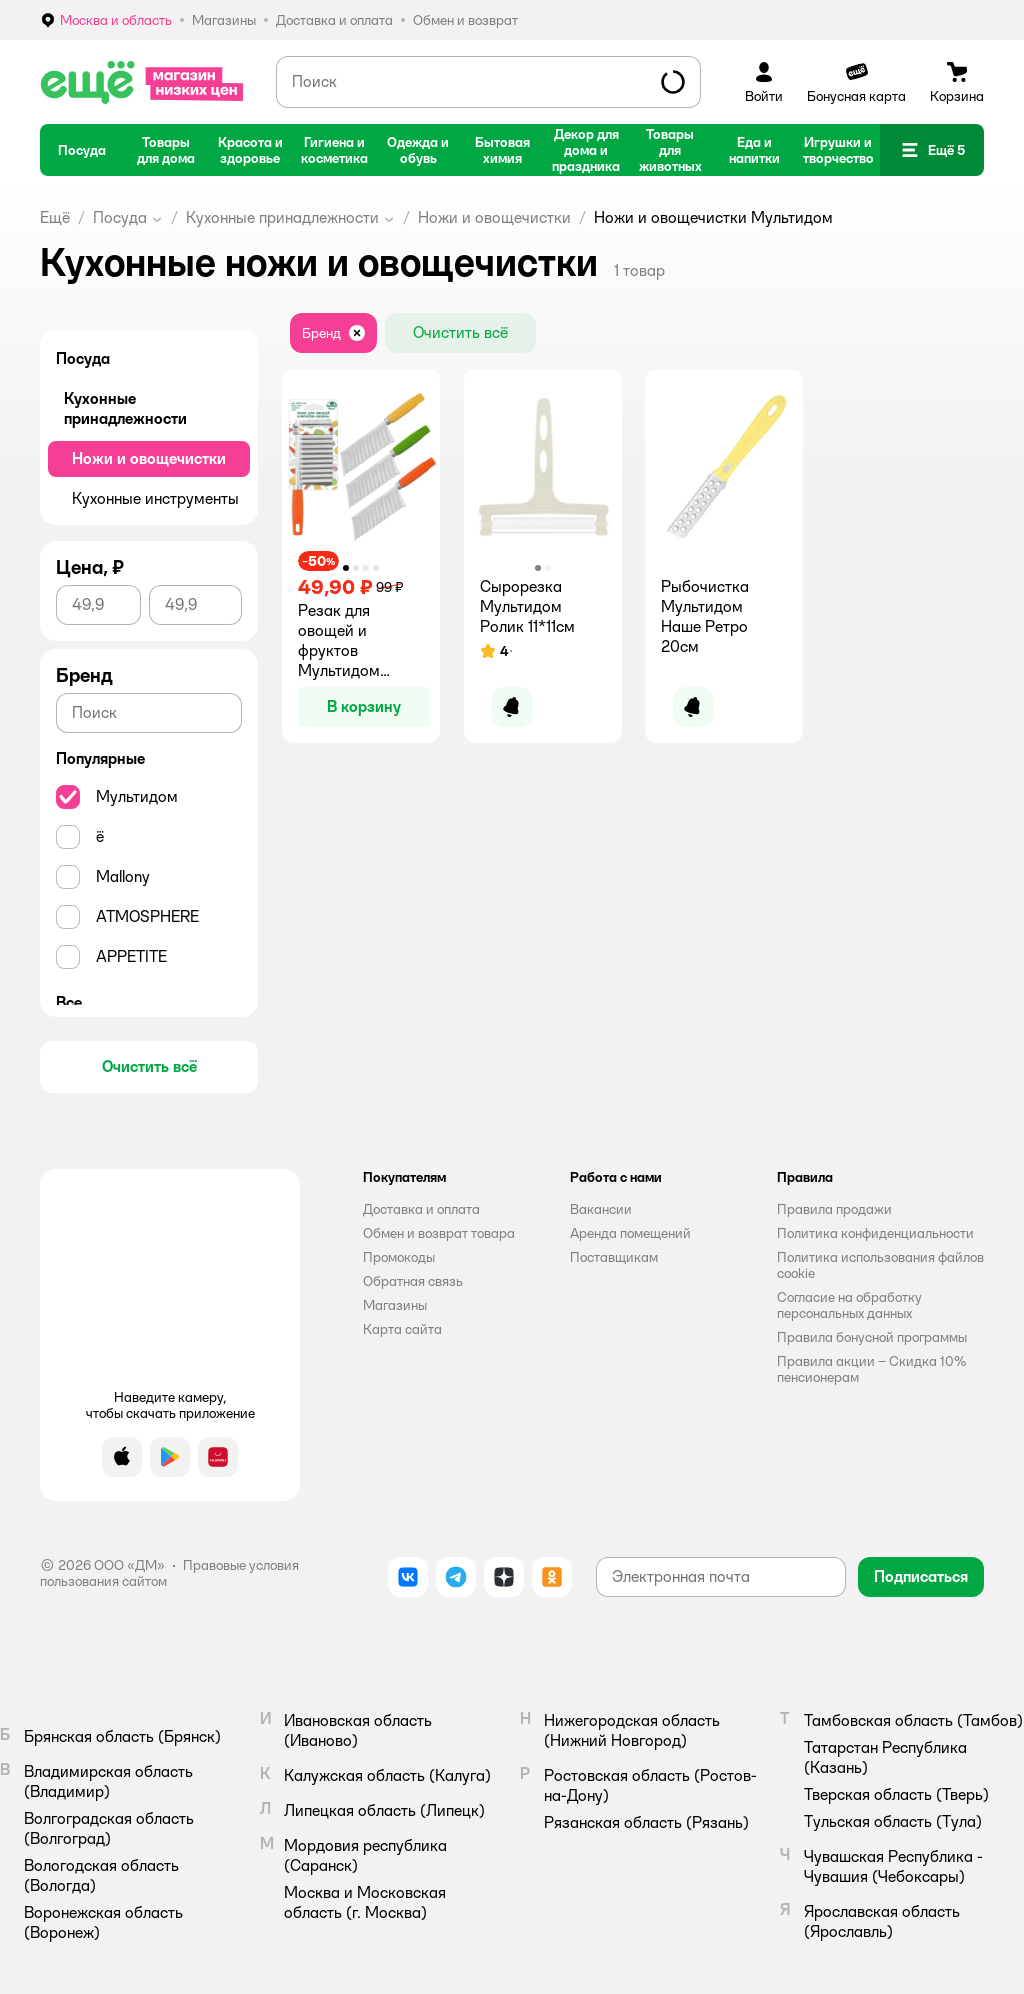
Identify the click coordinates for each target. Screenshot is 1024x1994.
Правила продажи (834, 1209)
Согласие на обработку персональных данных (849, 1305)
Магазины (395, 1305)
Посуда (120, 217)
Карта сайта (402, 1329)
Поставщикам (614, 1257)
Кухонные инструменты (155, 498)
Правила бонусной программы (872, 1337)
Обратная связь (413, 1281)
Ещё (55, 217)
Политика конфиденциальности (875, 1233)
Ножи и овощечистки (494, 217)
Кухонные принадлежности (282, 217)
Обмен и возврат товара (439, 1233)
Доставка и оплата (421, 1209)
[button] (932, 150)
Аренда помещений (630, 1233)
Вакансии (601, 1209)
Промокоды (399, 1257)
